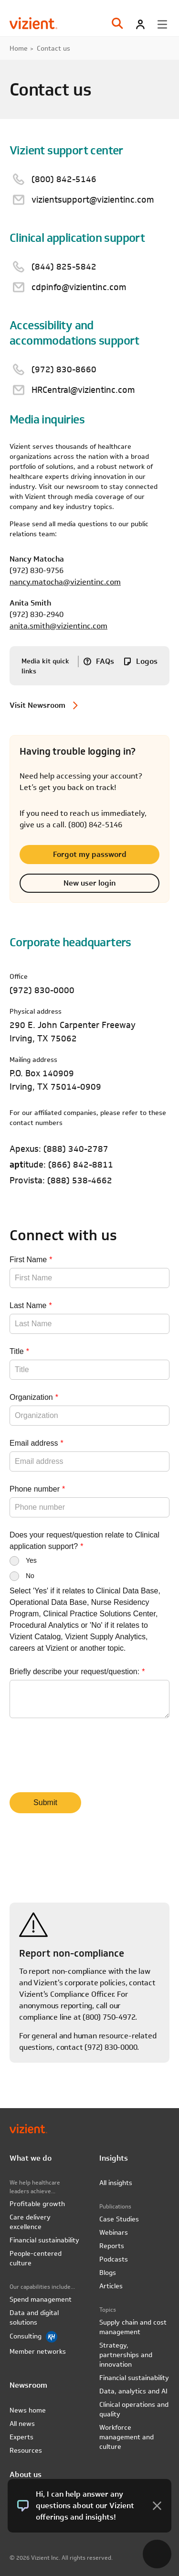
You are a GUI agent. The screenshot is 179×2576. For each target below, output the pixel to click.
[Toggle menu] (162, 24)
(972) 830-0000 (42, 990)
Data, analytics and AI (133, 2391)
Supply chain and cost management (133, 2327)
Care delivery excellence (30, 2222)
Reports (111, 2245)
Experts (21, 2437)
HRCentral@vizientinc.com (83, 389)
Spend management (41, 2299)
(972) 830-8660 (64, 369)
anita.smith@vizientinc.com (58, 625)
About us (26, 2474)
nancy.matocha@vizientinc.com (65, 581)
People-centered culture (36, 2258)
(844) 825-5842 (64, 266)
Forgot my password (89, 854)
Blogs (107, 2272)
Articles (111, 2286)
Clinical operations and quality (133, 2409)
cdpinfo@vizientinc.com (79, 286)
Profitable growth (37, 2203)
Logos (147, 661)
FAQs (105, 661)
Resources (26, 2450)
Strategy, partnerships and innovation (125, 2355)
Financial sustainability (44, 2240)
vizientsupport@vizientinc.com (93, 199)
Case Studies (119, 2219)
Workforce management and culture (126, 2437)
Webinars (113, 2232)
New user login (89, 883)
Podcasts (113, 2259)
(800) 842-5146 (64, 178)
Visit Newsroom (37, 705)
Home (19, 48)
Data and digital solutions (34, 2317)
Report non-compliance (71, 1953)
